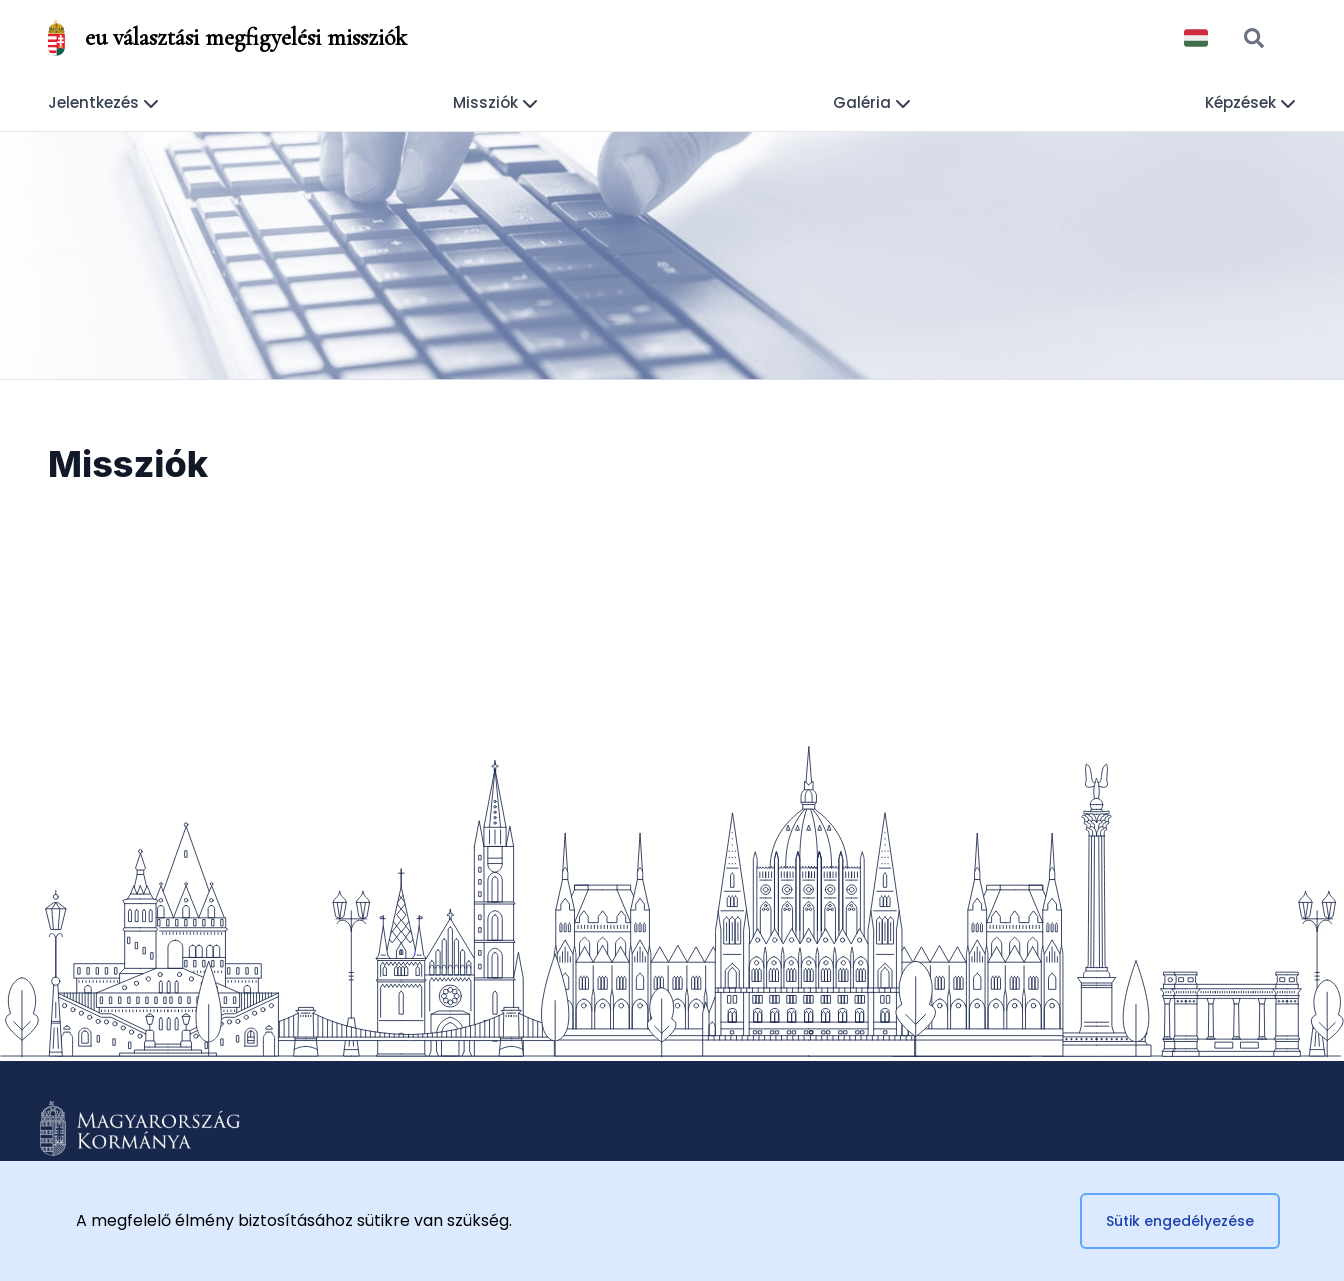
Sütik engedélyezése (1180, 1221)
